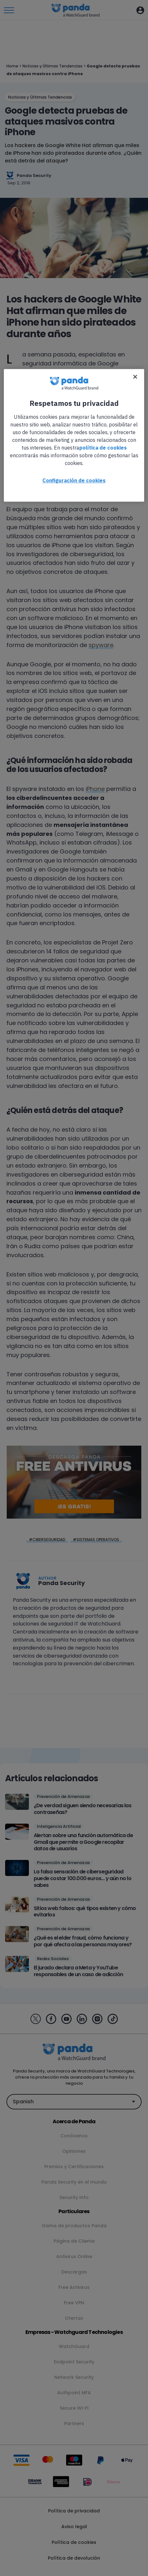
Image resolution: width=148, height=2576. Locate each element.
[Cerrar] (135, 377)
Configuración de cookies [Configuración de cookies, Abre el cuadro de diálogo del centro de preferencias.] (74, 481)
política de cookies (103, 448)
